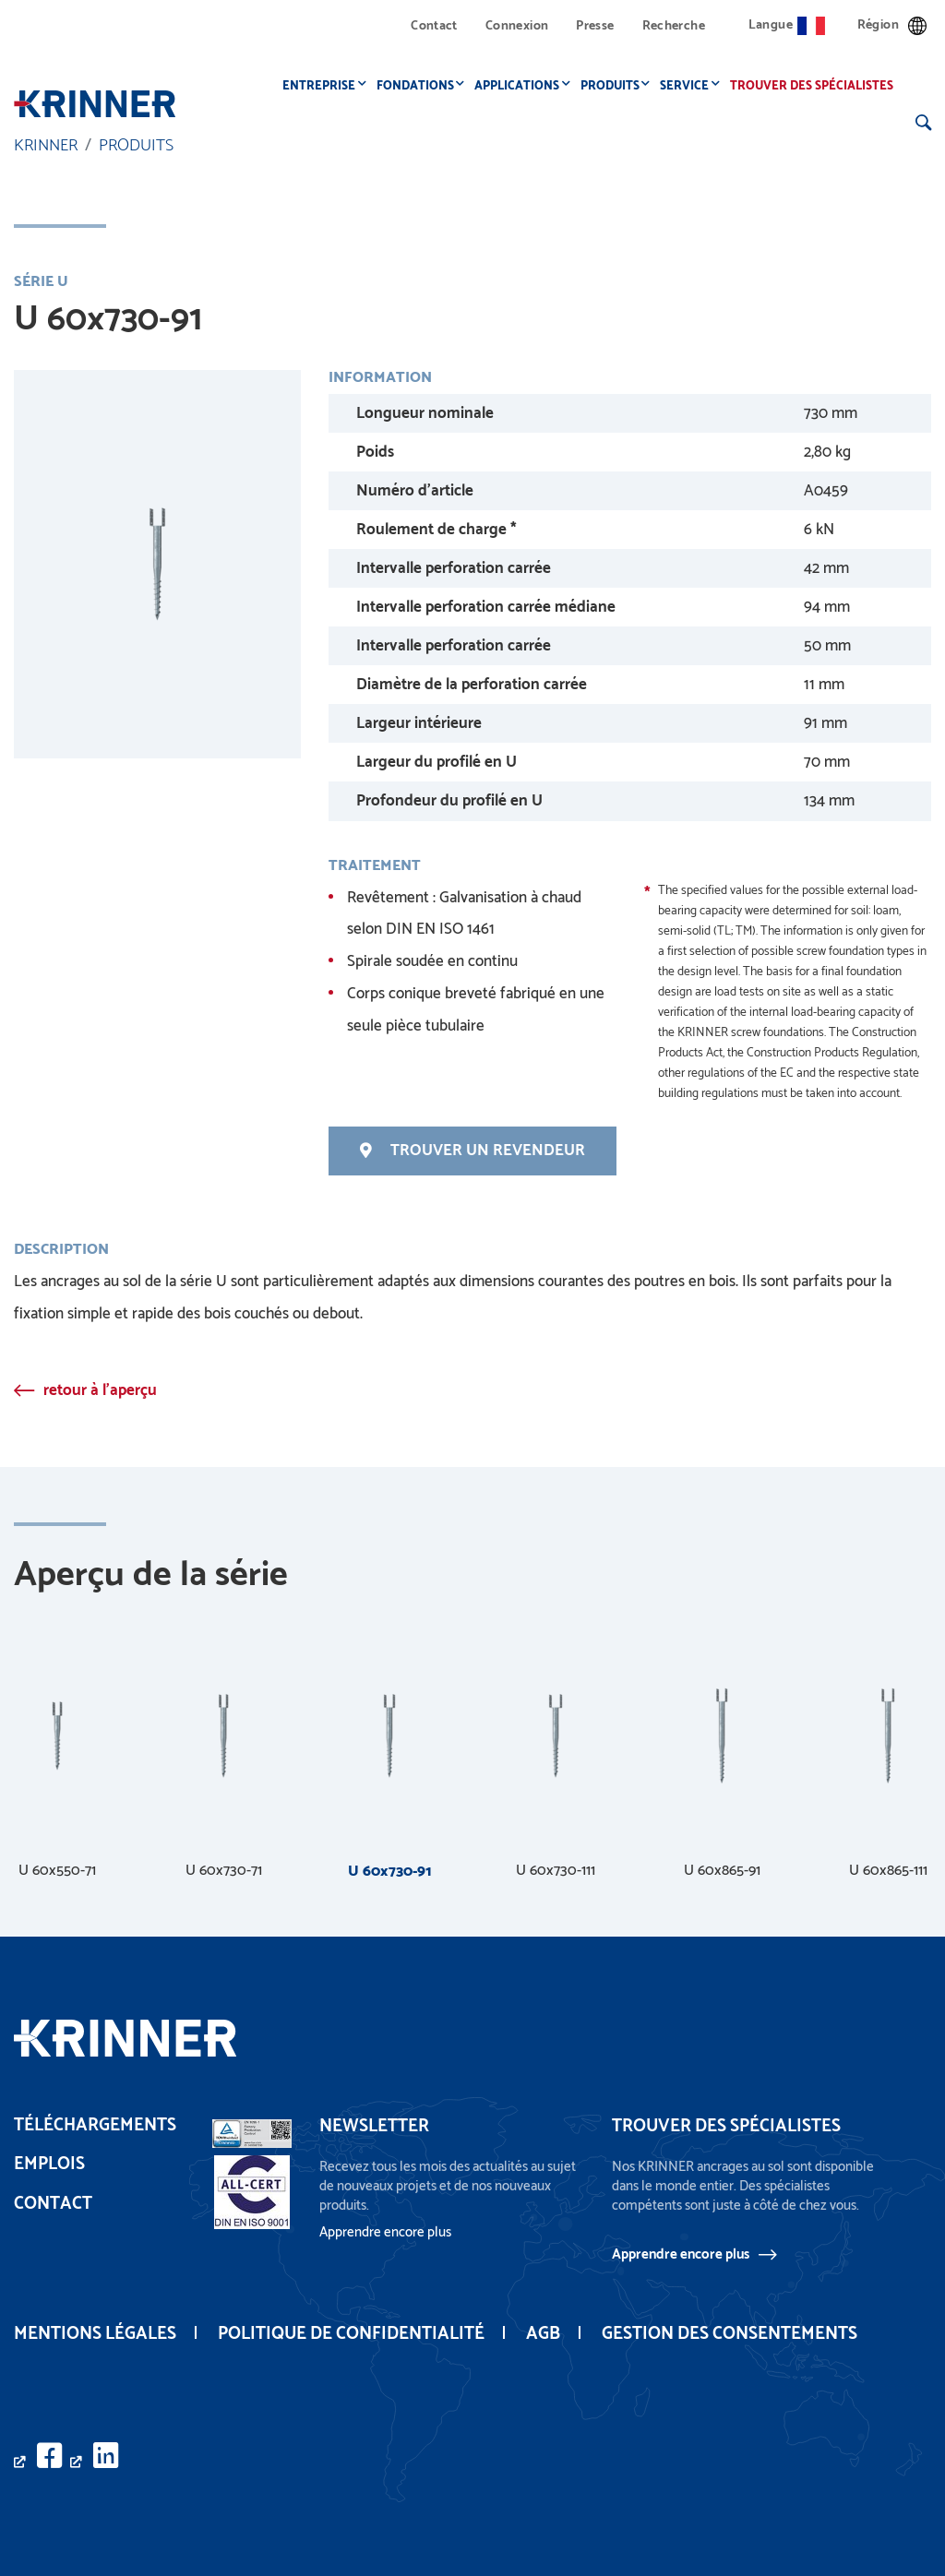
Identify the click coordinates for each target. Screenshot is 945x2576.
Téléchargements (95, 2125)
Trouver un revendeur (472, 1150)
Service (689, 86)
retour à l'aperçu (100, 1390)
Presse (595, 26)
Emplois (49, 2165)
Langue (786, 25)
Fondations (421, 86)
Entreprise (324, 86)
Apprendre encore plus (680, 2255)
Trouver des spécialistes (817, 86)
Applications (522, 86)
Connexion (516, 26)
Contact (434, 26)
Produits (615, 86)
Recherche (673, 26)
